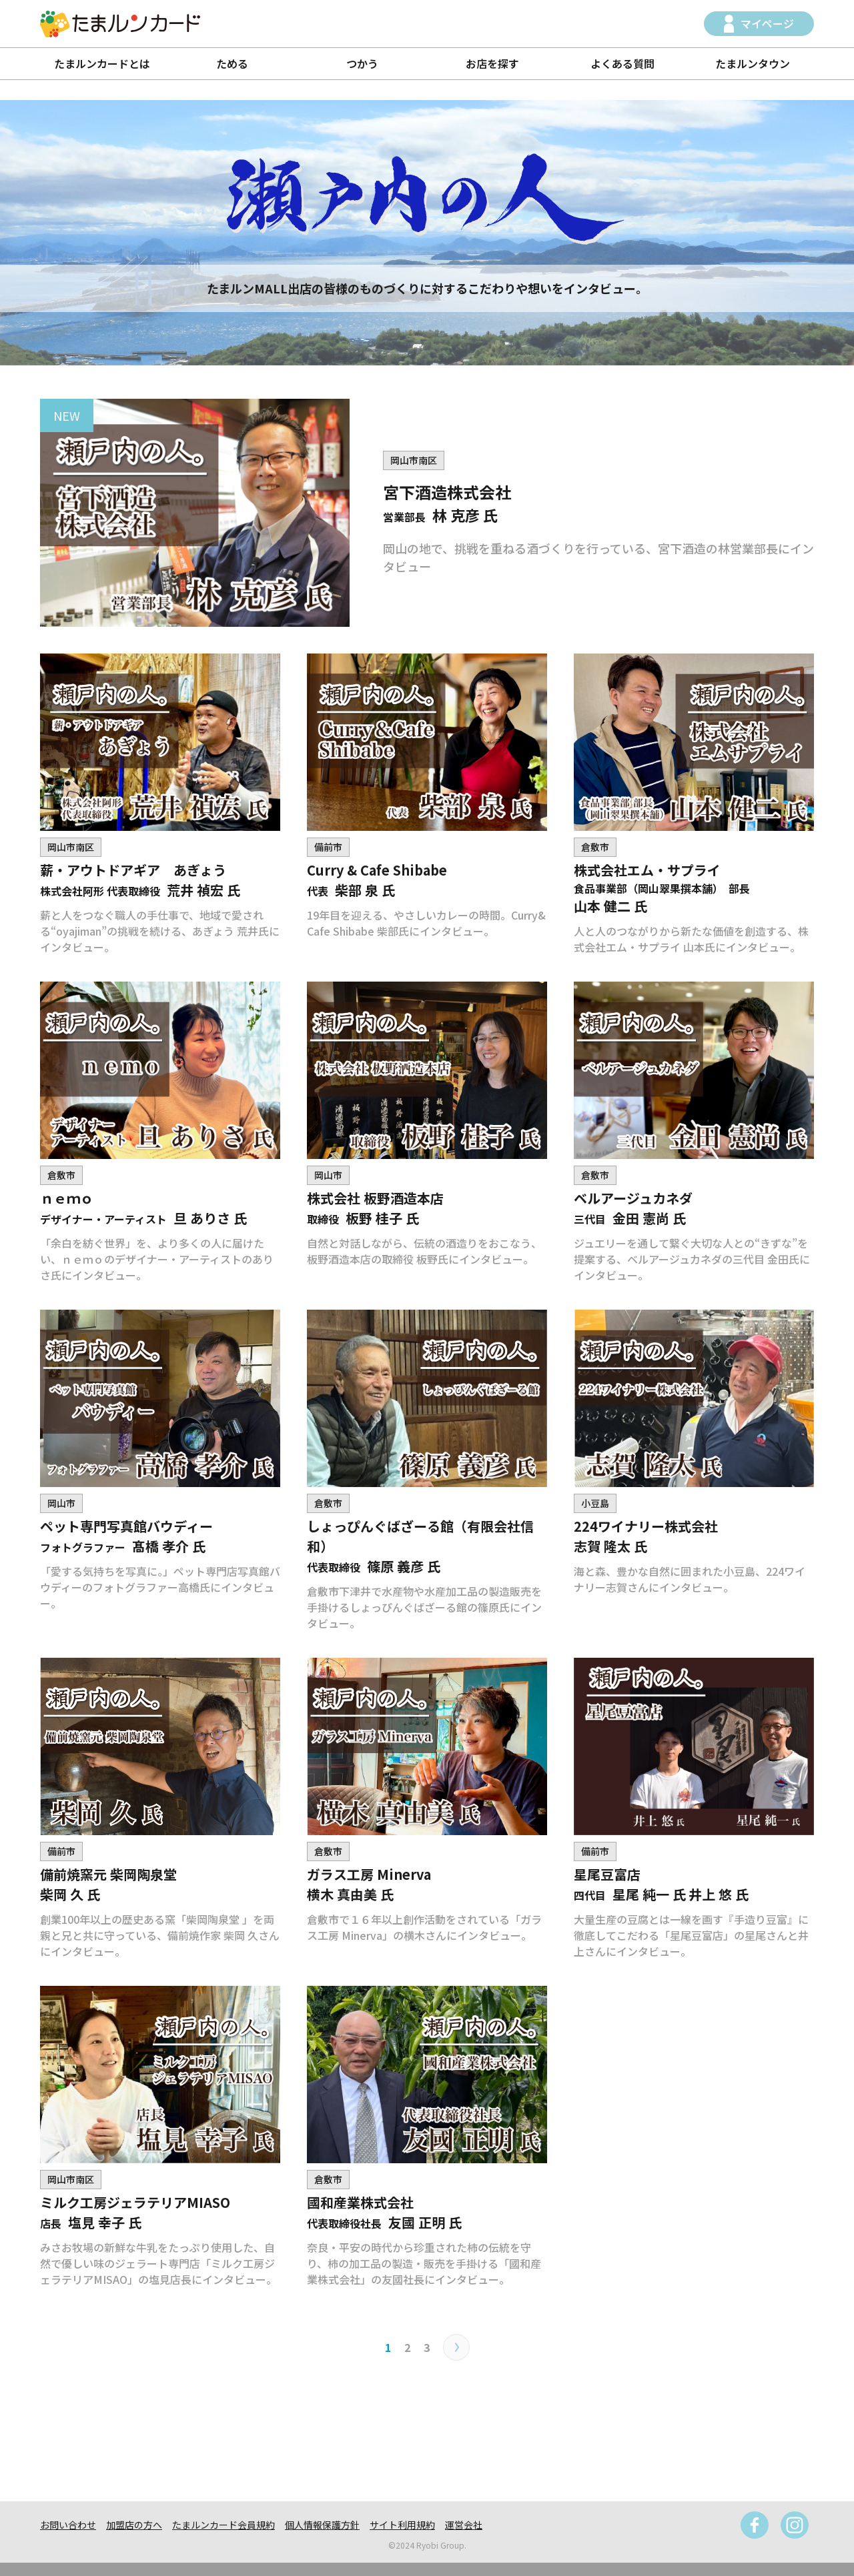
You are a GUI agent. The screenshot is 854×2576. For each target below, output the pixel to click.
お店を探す (492, 63)
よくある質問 (622, 63)
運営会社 (463, 2524)
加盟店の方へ (134, 2524)
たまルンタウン (752, 63)
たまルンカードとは (102, 63)
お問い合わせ (68, 2524)
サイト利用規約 (402, 2524)
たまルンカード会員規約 (223, 2524)
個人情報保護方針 (322, 2524)
